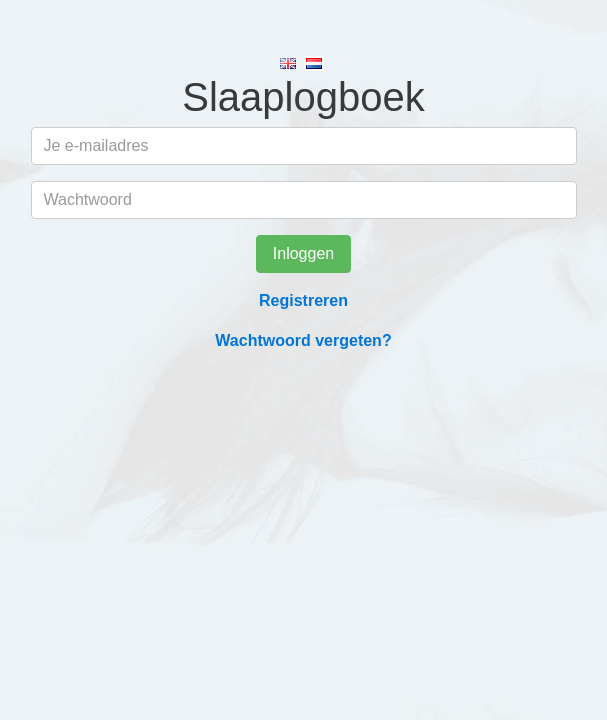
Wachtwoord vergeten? (303, 340)
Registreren (303, 300)
